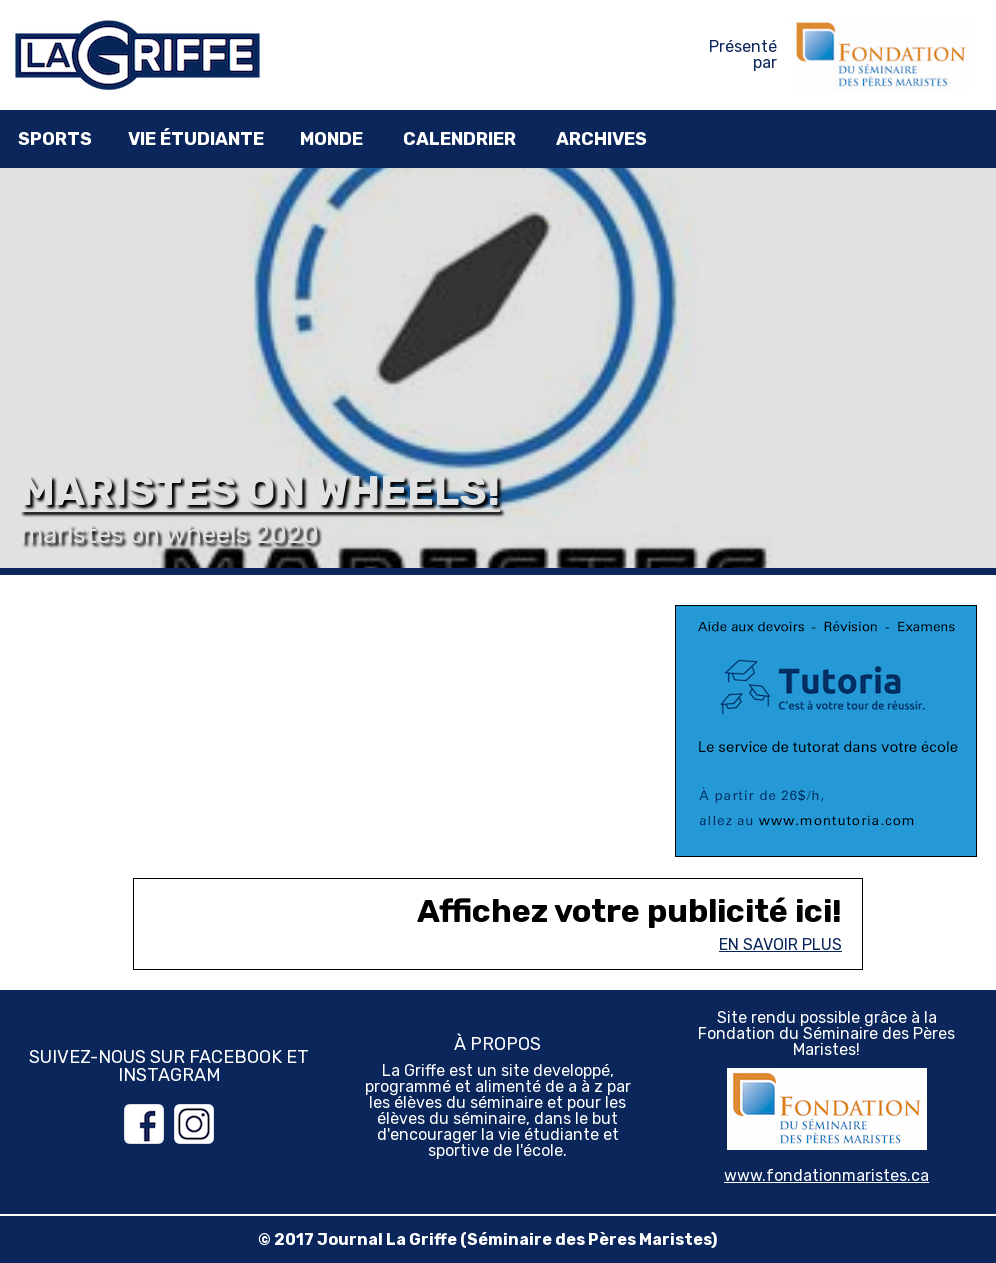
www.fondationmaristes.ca (826, 1175)
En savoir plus (780, 944)
